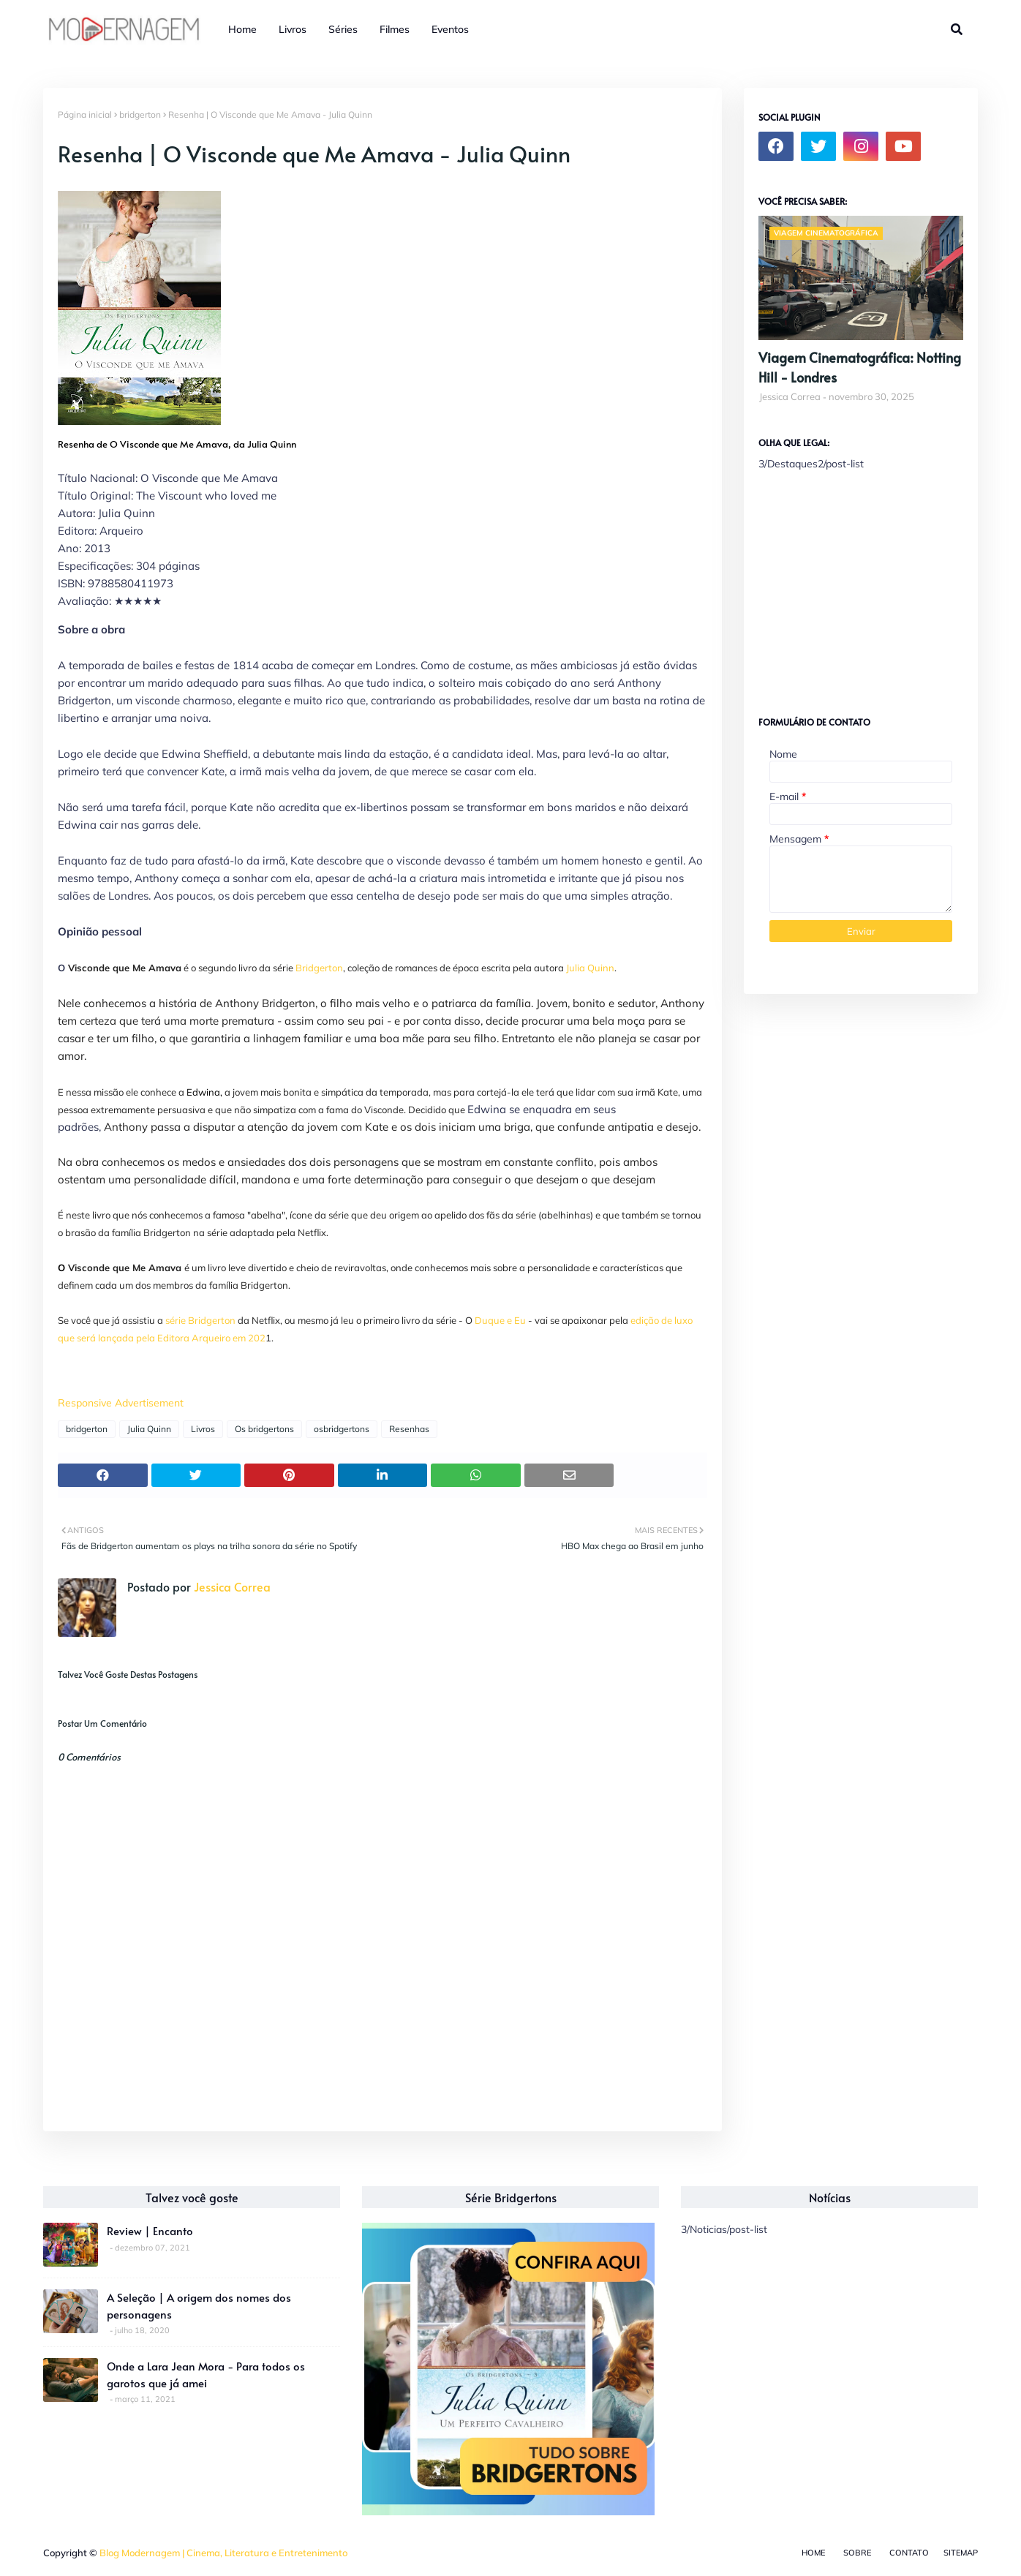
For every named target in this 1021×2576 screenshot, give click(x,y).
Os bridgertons (264, 1428)
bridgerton (140, 114)
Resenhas (409, 1428)
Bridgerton (319, 967)
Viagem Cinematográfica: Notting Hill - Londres (859, 367)
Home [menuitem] (242, 29)
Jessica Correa (231, 1586)
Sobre (857, 2552)
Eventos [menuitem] (450, 29)
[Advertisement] (868, 587)
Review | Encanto (150, 2230)
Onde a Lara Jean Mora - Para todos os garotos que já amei (206, 2374)
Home (813, 2552)
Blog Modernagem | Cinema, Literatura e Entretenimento (223, 2552)
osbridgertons (341, 1428)
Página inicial (85, 114)
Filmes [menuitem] (395, 29)
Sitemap (960, 2552)
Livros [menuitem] (292, 29)
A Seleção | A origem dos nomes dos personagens (199, 2305)
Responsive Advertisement (121, 1402)
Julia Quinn (590, 967)
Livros (203, 1428)
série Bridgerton (200, 1320)
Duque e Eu (501, 1320)
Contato (909, 2552)
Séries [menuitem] (343, 29)
